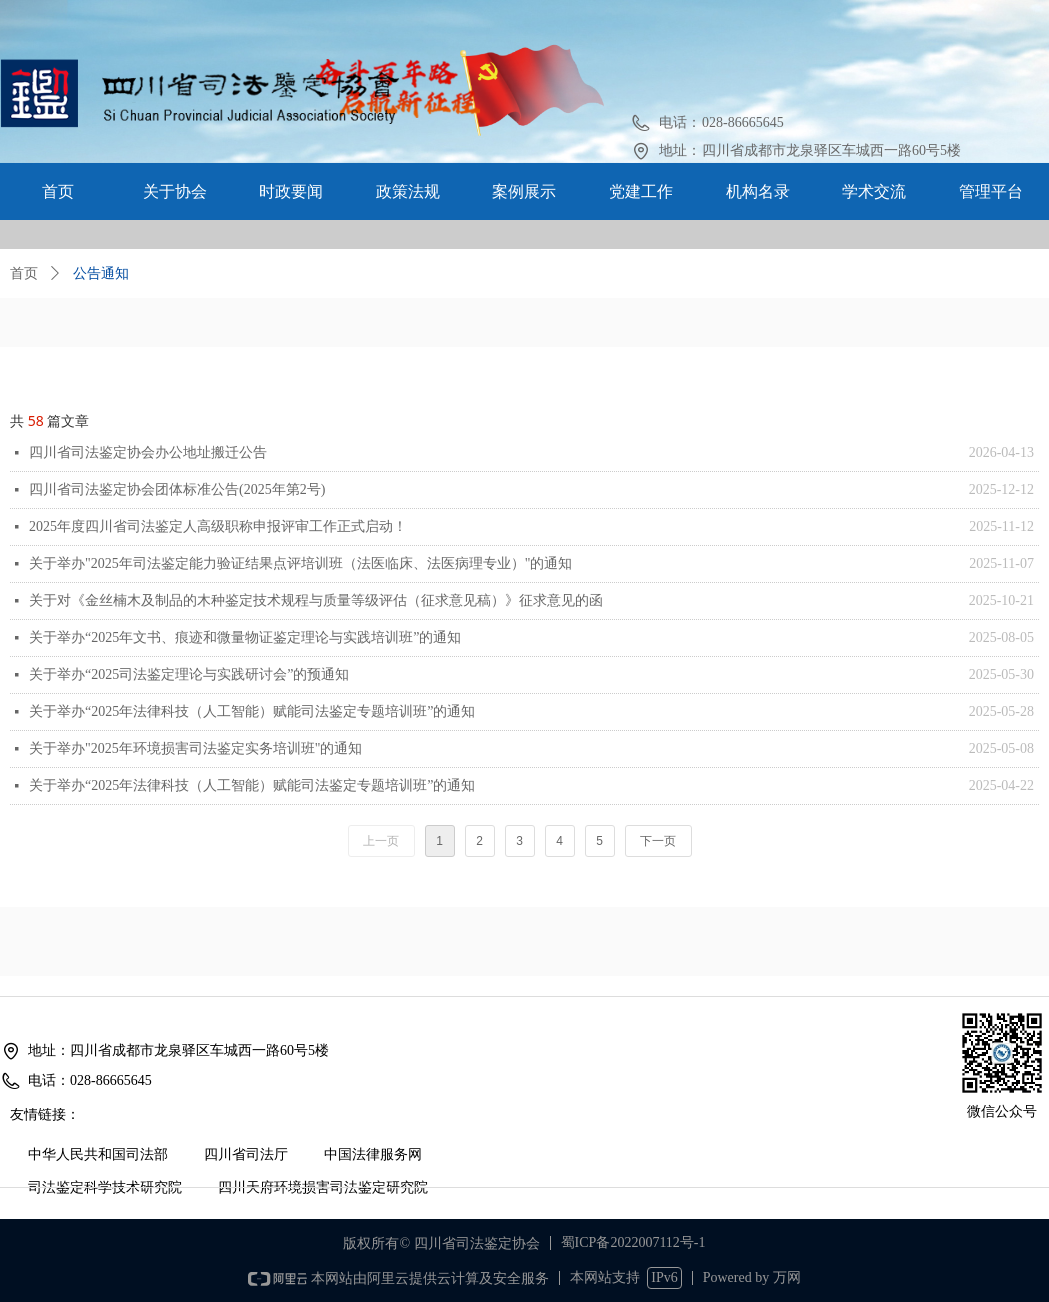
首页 (24, 273)
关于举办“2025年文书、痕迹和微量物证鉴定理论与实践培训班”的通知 (245, 637)
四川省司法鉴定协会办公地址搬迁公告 (148, 452)
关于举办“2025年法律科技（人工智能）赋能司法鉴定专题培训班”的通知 (252, 711)
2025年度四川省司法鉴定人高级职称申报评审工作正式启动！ (218, 526)
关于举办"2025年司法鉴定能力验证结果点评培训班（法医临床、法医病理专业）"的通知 (300, 563)
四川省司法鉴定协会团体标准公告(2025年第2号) (177, 489)
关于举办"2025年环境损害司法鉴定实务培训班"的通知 (195, 748)
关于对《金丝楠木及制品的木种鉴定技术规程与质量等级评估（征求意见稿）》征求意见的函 (316, 600)
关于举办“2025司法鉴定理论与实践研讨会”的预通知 (189, 674)
